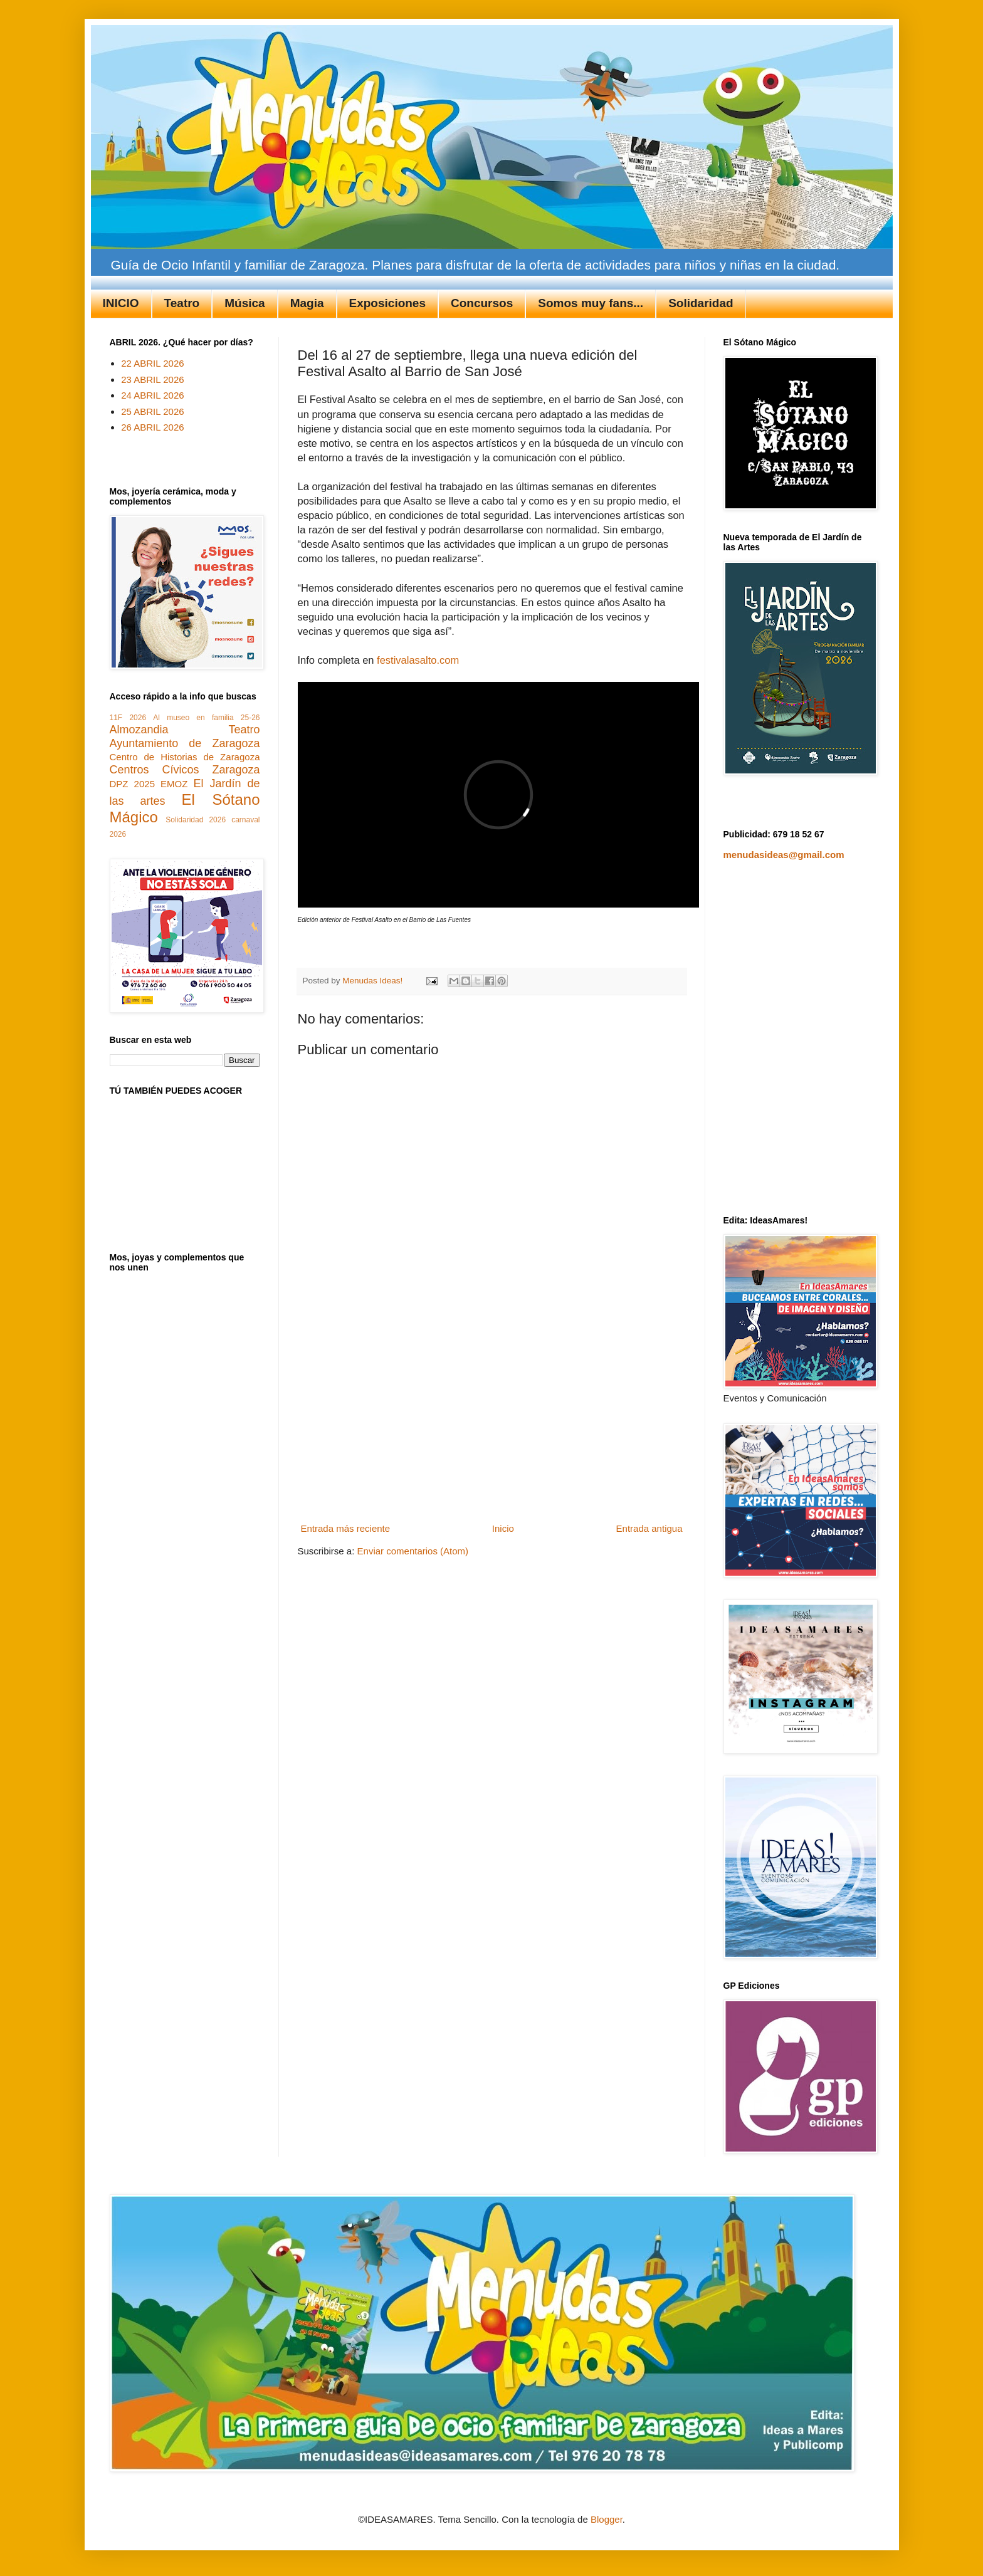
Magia (307, 303)
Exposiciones (387, 303)
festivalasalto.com (418, 660)
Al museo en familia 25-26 (206, 717)
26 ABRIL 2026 (152, 427)
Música (244, 303)
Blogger (607, 2519)
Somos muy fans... (590, 303)
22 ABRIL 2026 (152, 363)
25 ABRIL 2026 (152, 411)
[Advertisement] (491, 1424)
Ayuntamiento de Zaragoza (185, 743)
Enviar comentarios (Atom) (413, 1551)
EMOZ (173, 783)
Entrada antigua (649, 1528)
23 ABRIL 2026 (152, 379)
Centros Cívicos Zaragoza (185, 769)
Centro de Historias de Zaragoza (185, 756)
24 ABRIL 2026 (152, 395)
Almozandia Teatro (185, 729)
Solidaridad (700, 303)
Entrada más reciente (346, 1528)
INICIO (121, 303)
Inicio (503, 1528)
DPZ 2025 (132, 783)
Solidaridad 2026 (196, 819)
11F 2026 (128, 717)
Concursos (482, 303)
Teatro (182, 303)
